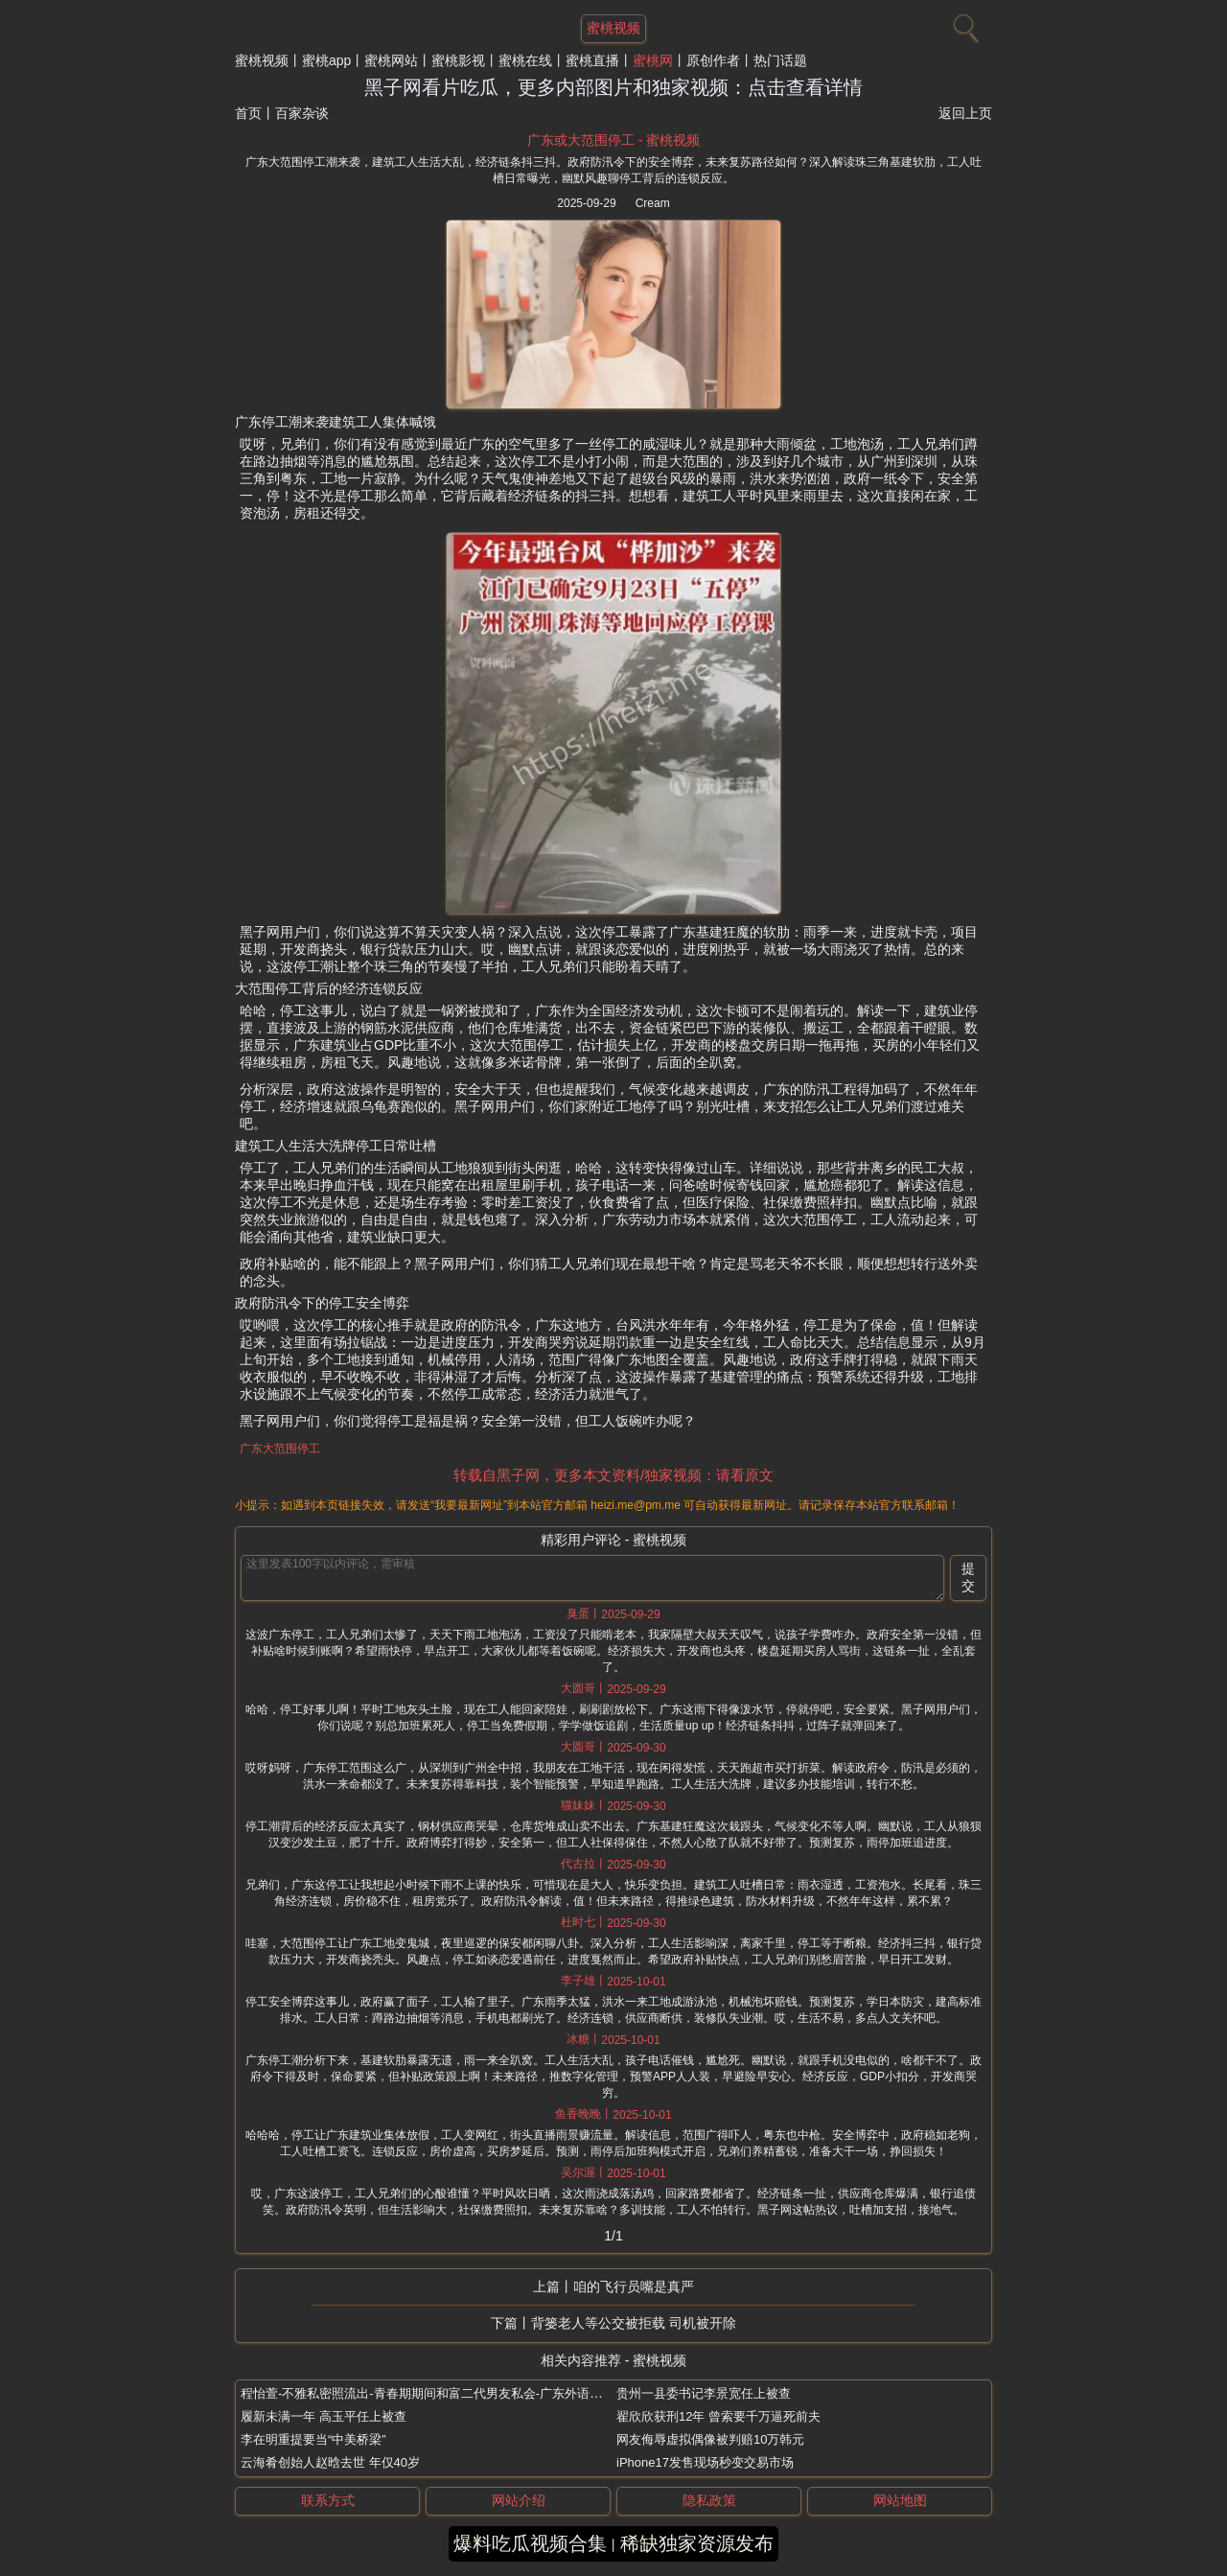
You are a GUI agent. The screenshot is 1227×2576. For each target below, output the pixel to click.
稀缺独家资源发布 (697, 2543)
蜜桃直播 (592, 60)
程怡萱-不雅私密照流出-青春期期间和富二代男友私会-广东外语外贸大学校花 (452, 2393)
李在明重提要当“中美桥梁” (313, 2439)
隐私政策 (709, 2500)
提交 (968, 1577)
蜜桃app (326, 60)
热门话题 (780, 60)
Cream (653, 203)
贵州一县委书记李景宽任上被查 (703, 2393)
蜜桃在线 (525, 60)
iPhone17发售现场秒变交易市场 (705, 2462)
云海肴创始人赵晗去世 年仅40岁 (330, 2462)
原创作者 (713, 60)
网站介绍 (518, 2500)
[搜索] (963, 24)
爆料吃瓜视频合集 (530, 2543)
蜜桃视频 (262, 60)
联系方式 (328, 2500)
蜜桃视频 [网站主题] (613, 27)
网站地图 (900, 2500)
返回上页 (965, 113)
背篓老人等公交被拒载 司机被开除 (633, 2323)
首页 (248, 113)
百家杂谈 (302, 113)
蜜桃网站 (391, 60)
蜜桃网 (653, 60)
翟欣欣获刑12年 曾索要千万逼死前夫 (718, 2416)
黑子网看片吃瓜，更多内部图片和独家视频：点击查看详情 (613, 87)
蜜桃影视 (458, 60)
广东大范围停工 (280, 1448)
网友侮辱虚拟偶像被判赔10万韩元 (710, 2439)
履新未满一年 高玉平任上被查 (323, 2416)
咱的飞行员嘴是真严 (633, 2286)
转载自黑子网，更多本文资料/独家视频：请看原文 (613, 1475)
